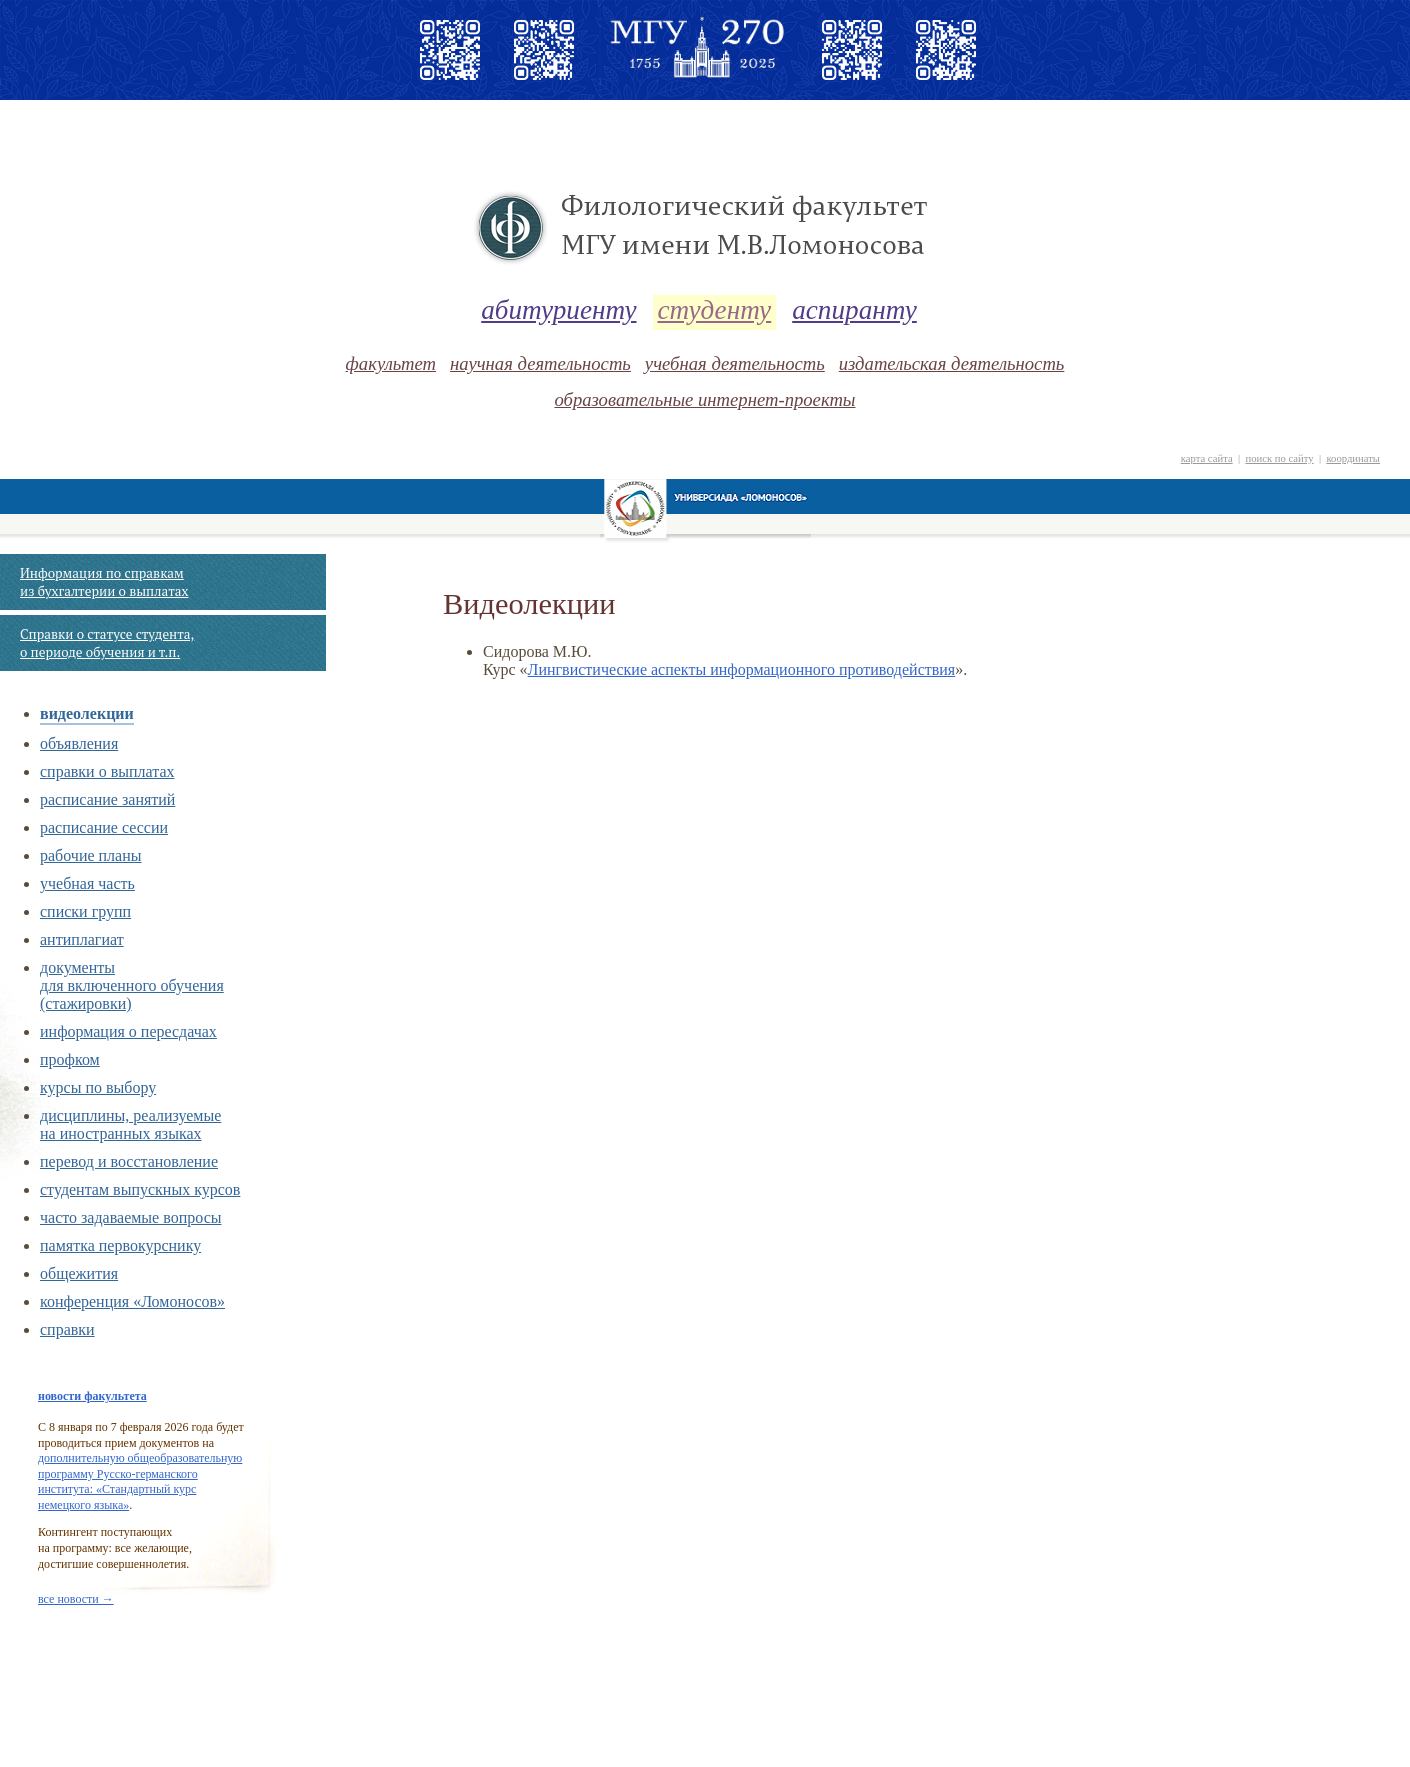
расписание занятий (107, 799)
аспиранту (854, 310)
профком (70, 1059)
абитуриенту (558, 310)
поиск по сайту (1279, 458)
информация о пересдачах (128, 1031)
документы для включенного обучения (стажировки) (132, 985)
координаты (1353, 458)
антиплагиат (82, 939)
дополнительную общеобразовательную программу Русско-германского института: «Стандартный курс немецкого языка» (140, 1481)
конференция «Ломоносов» (132, 1301)
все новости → (76, 1599)
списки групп (85, 911)
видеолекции (87, 713)
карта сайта (1207, 458)
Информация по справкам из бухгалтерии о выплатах (104, 582)
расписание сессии (104, 827)
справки (67, 1329)
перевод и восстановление (129, 1161)
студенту (715, 310)
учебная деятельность (735, 363)
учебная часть (87, 883)
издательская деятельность (952, 363)
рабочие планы (91, 855)
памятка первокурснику (120, 1245)
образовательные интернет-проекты (704, 399)
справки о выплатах (107, 771)
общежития (79, 1273)
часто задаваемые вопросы (130, 1217)
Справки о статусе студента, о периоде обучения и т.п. (107, 643)
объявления (79, 743)
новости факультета (92, 1396)
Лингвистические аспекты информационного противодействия (742, 669)
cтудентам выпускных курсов (140, 1189)
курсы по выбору (98, 1087)
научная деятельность (540, 363)
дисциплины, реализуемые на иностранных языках (130, 1124)
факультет (391, 363)
